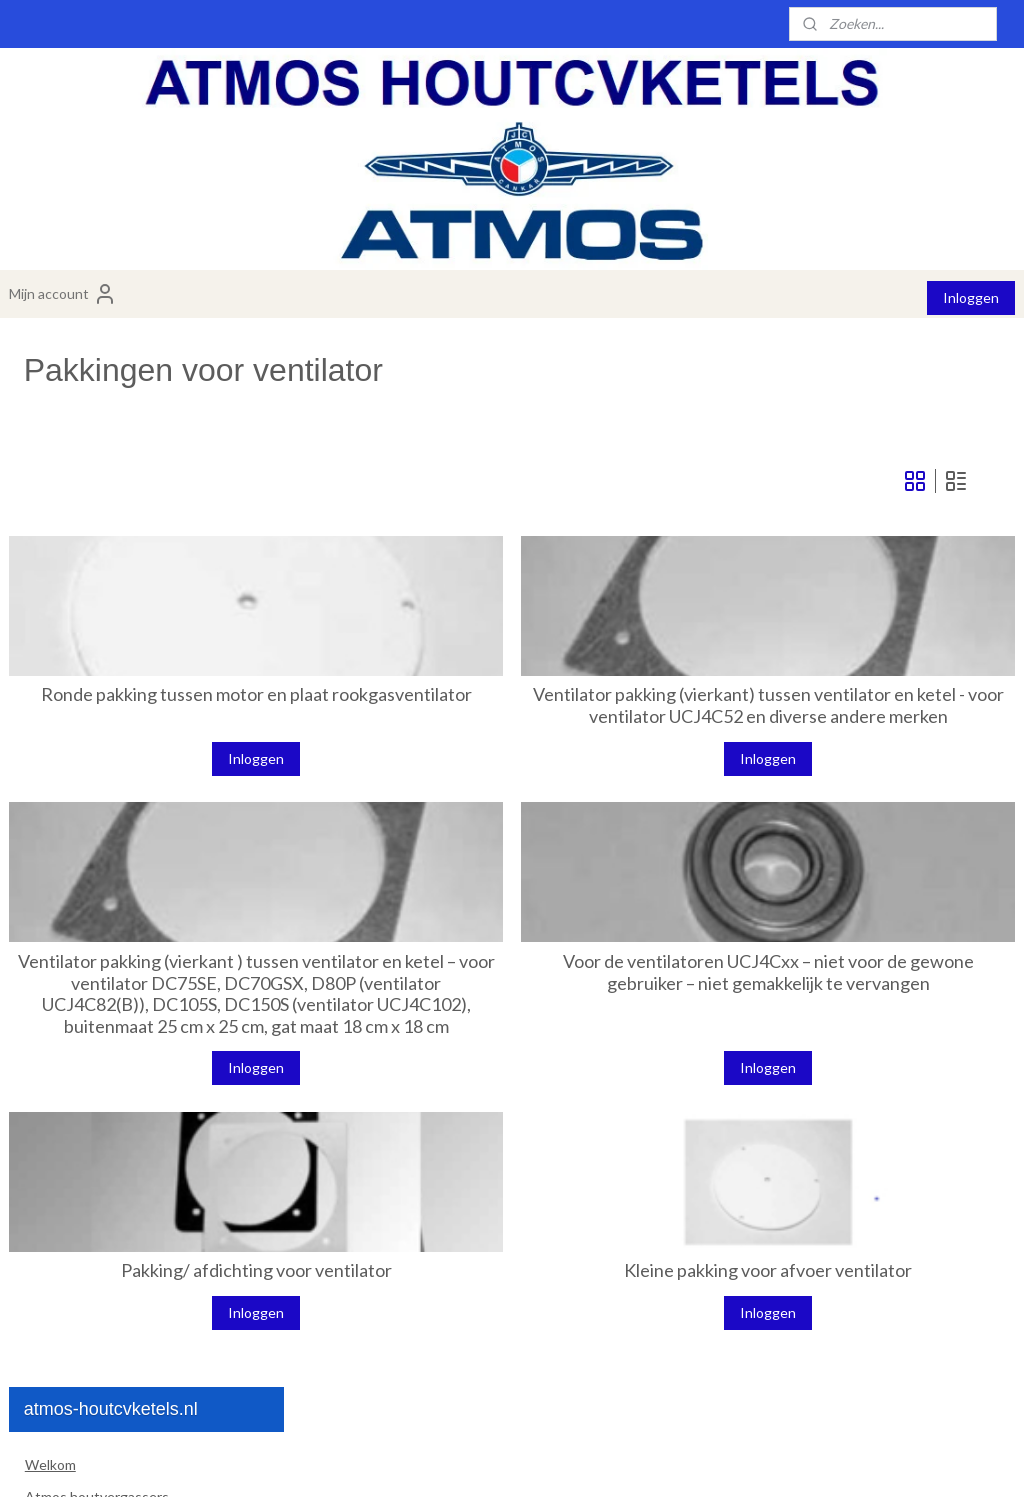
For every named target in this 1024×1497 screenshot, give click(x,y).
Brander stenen (90, 569)
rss (501, 1460)
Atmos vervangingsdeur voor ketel (149, 1023)
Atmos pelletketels (85, 474)
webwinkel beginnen (570, 1460)
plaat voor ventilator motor (140, 819)
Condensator (98, 851)
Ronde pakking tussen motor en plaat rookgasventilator (475, 714)
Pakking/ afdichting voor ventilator (475, 1343)
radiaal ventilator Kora (125, 929)
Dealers (49, 1181)
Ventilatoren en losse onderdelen (154, 671)
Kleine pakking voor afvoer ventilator (841, 1343)
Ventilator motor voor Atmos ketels (147, 718)
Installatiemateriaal (85, 1086)
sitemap (465, 1460)
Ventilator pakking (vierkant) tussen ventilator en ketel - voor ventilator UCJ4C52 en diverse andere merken (841, 725)
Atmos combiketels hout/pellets (125, 505)
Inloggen (971, 297)
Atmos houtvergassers (97, 443)
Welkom (50, 411)
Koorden (68, 992)
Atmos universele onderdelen (146, 1055)
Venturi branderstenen (113, 600)
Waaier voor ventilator (126, 756)
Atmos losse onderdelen (146, 537)
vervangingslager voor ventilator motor (158, 890)
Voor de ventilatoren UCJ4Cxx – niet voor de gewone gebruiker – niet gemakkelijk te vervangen (841, 1012)
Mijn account (63, 294)
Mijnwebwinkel (733, 1460)
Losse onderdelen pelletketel (132, 960)
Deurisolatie (79, 631)
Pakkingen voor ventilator (137, 788)
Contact (51, 1149)
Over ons (54, 1118)
